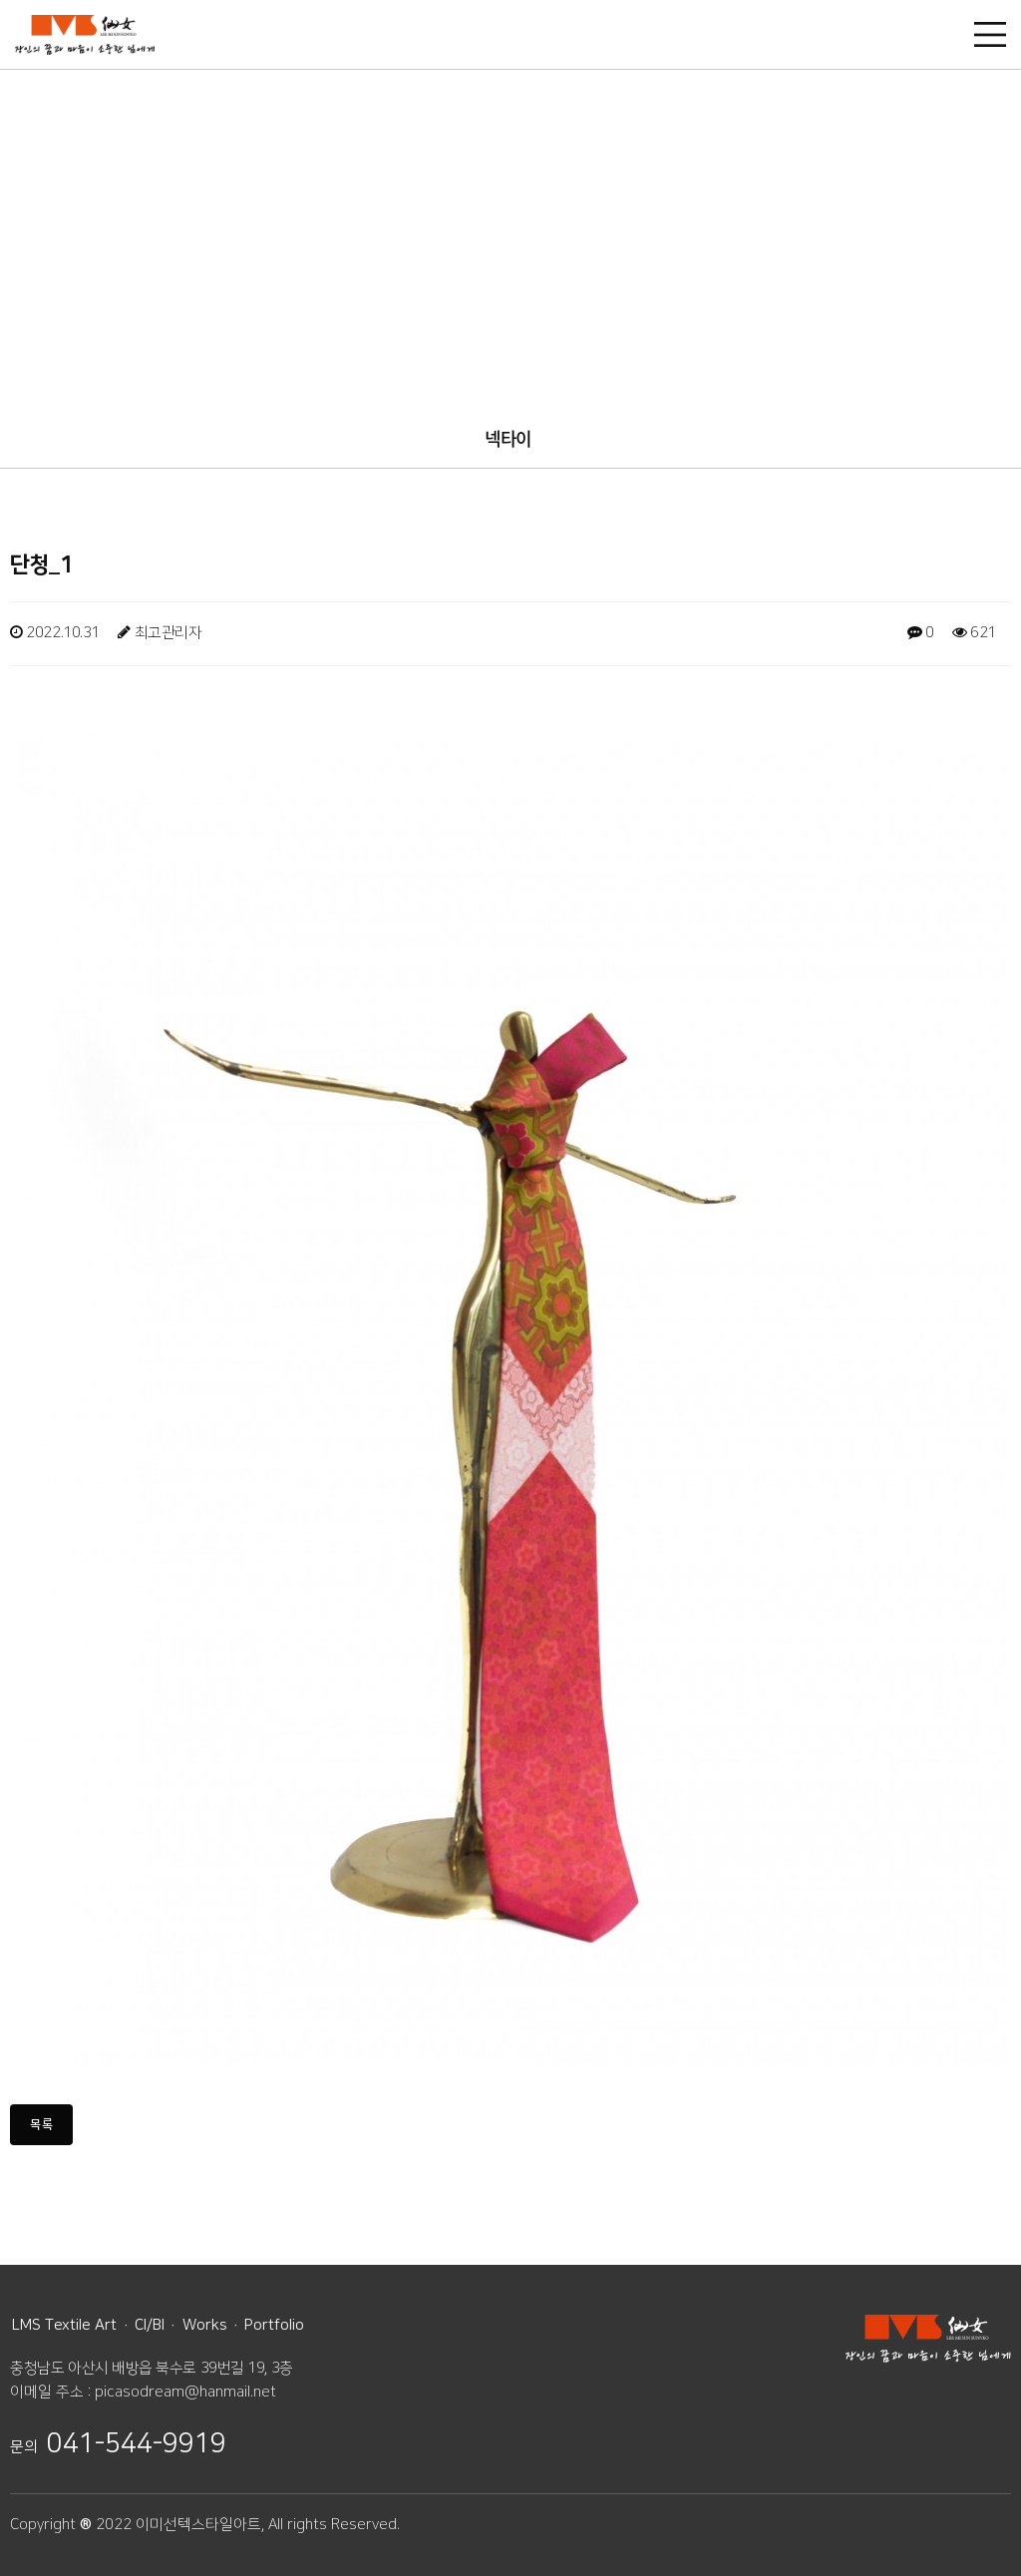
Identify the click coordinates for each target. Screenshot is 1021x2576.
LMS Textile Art (64, 2325)
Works (204, 2325)
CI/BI (150, 2325)
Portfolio (274, 2325)
